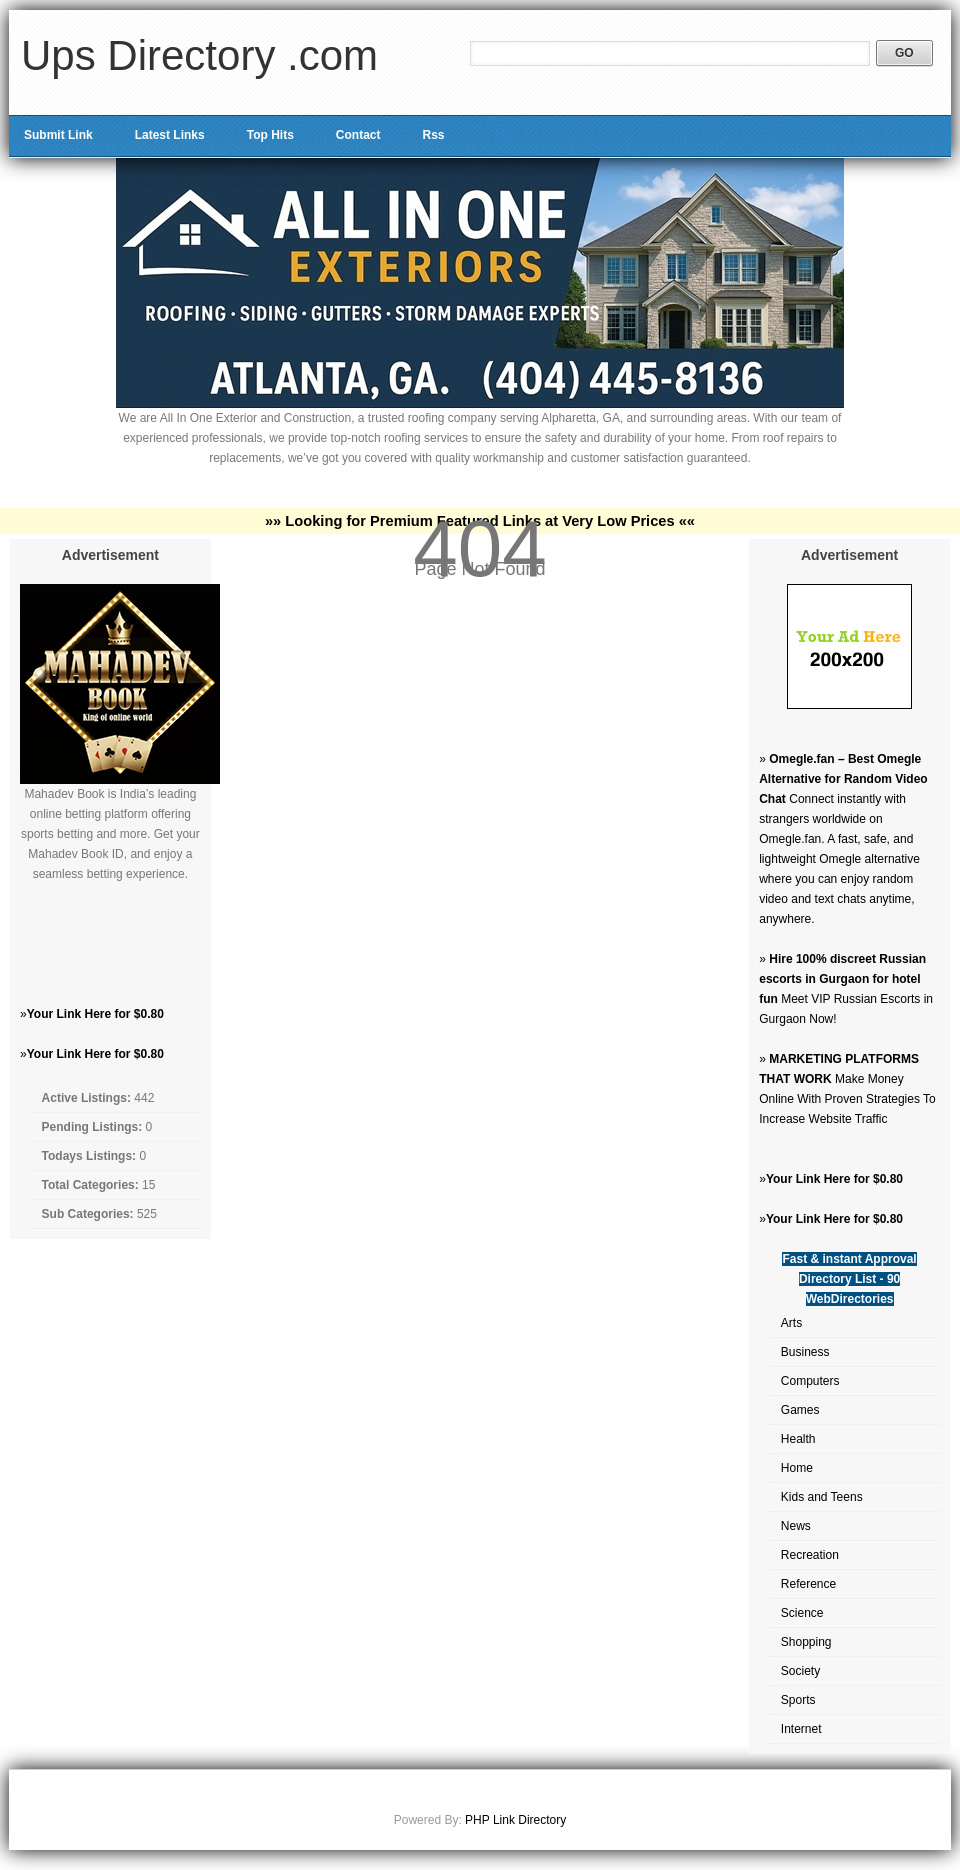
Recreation (810, 1555)
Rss (433, 135)
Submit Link (58, 135)
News (796, 1526)
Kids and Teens (822, 1497)
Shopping (806, 1642)
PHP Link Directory (515, 1820)
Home (797, 1468)
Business (805, 1352)
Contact (358, 135)
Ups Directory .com (199, 55)
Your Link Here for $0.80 (95, 1014)
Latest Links (170, 135)
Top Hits (270, 135)
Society (800, 1671)
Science (802, 1613)
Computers (810, 1381)
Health (798, 1439)
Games (800, 1410)
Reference (808, 1584)
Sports (798, 1700)
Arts (791, 1323)
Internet (801, 1729)
